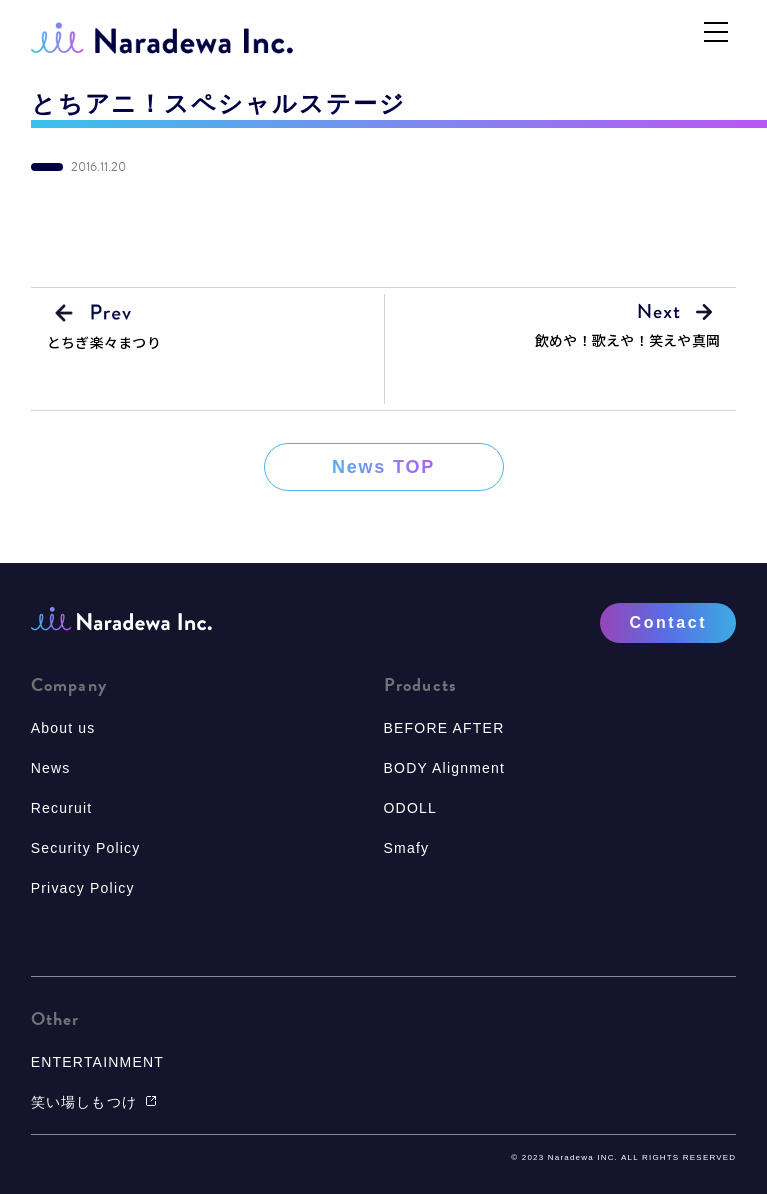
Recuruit (62, 808)
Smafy (407, 848)
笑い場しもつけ (94, 1102)
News (51, 768)
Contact (668, 622)
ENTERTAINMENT (97, 1062)
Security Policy (86, 848)
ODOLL (410, 808)
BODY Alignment (445, 768)
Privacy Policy (83, 888)
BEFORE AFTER (444, 728)
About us (63, 728)
